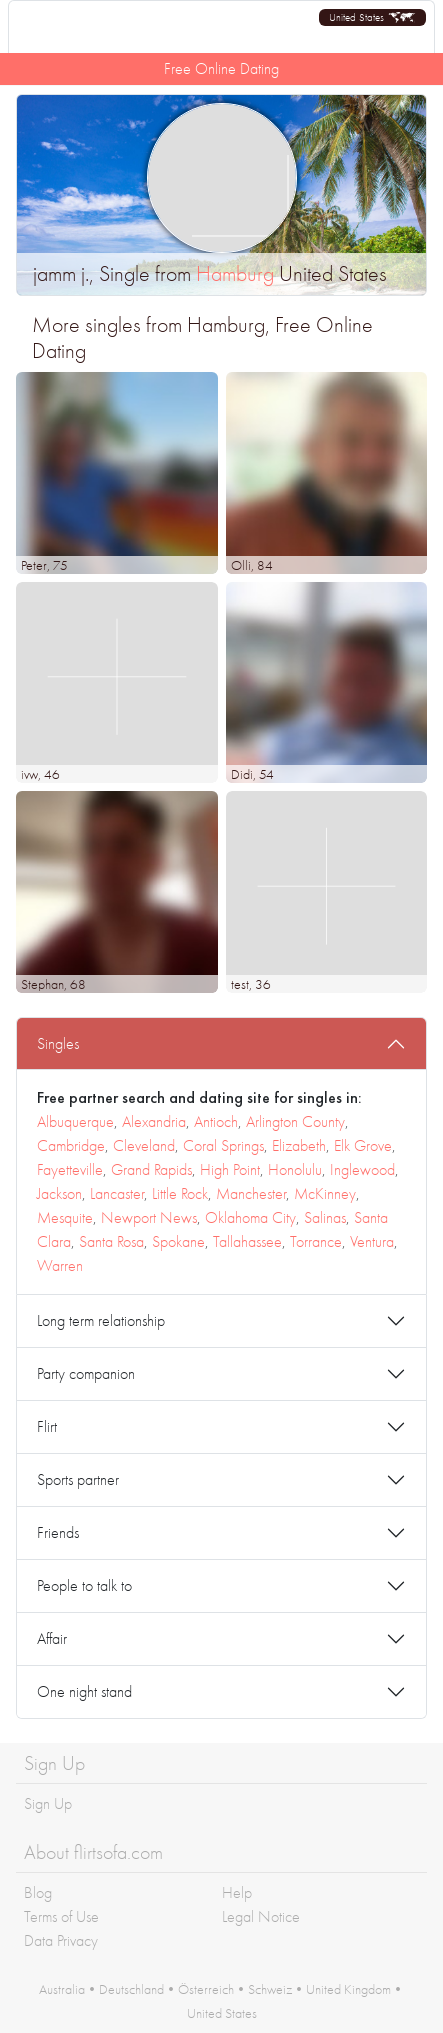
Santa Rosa (111, 1241)
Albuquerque (75, 1121)
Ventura (372, 1241)
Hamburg (235, 274)
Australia (62, 1989)
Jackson (59, 1193)
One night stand (84, 1691)
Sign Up (48, 1803)
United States (222, 2013)
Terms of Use (61, 1916)
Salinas (325, 1217)
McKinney (325, 1193)
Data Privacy (61, 1940)
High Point (230, 1169)
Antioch (216, 1121)
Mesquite (65, 1217)
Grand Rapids (151, 1169)
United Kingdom (348, 1989)
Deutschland (131, 1989)
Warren (60, 1265)
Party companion (86, 1373)
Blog (38, 1892)
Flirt (47, 1426)
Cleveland (144, 1145)
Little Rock (180, 1193)
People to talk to (84, 1585)
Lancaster (117, 1193)
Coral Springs (223, 1145)
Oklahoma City (250, 1217)
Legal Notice (261, 1916)
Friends (58, 1532)
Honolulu (295, 1169)
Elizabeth (299, 1145)
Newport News (149, 1217)
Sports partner (78, 1479)
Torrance (316, 1241)
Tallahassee (247, 1241)
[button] (372, 17)
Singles (58, 1043)
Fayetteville (70, 1169)
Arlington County (295, 1121)
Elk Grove (363, 1145)
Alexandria (154, 1121)
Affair (52, 1638)
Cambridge (71, 1145)
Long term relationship (101, 1320)
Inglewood (362, 1169)
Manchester (251, 1193)
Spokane (178, 1241)
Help (237, 1892)
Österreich (206, 1989)
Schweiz (270, 1989)
